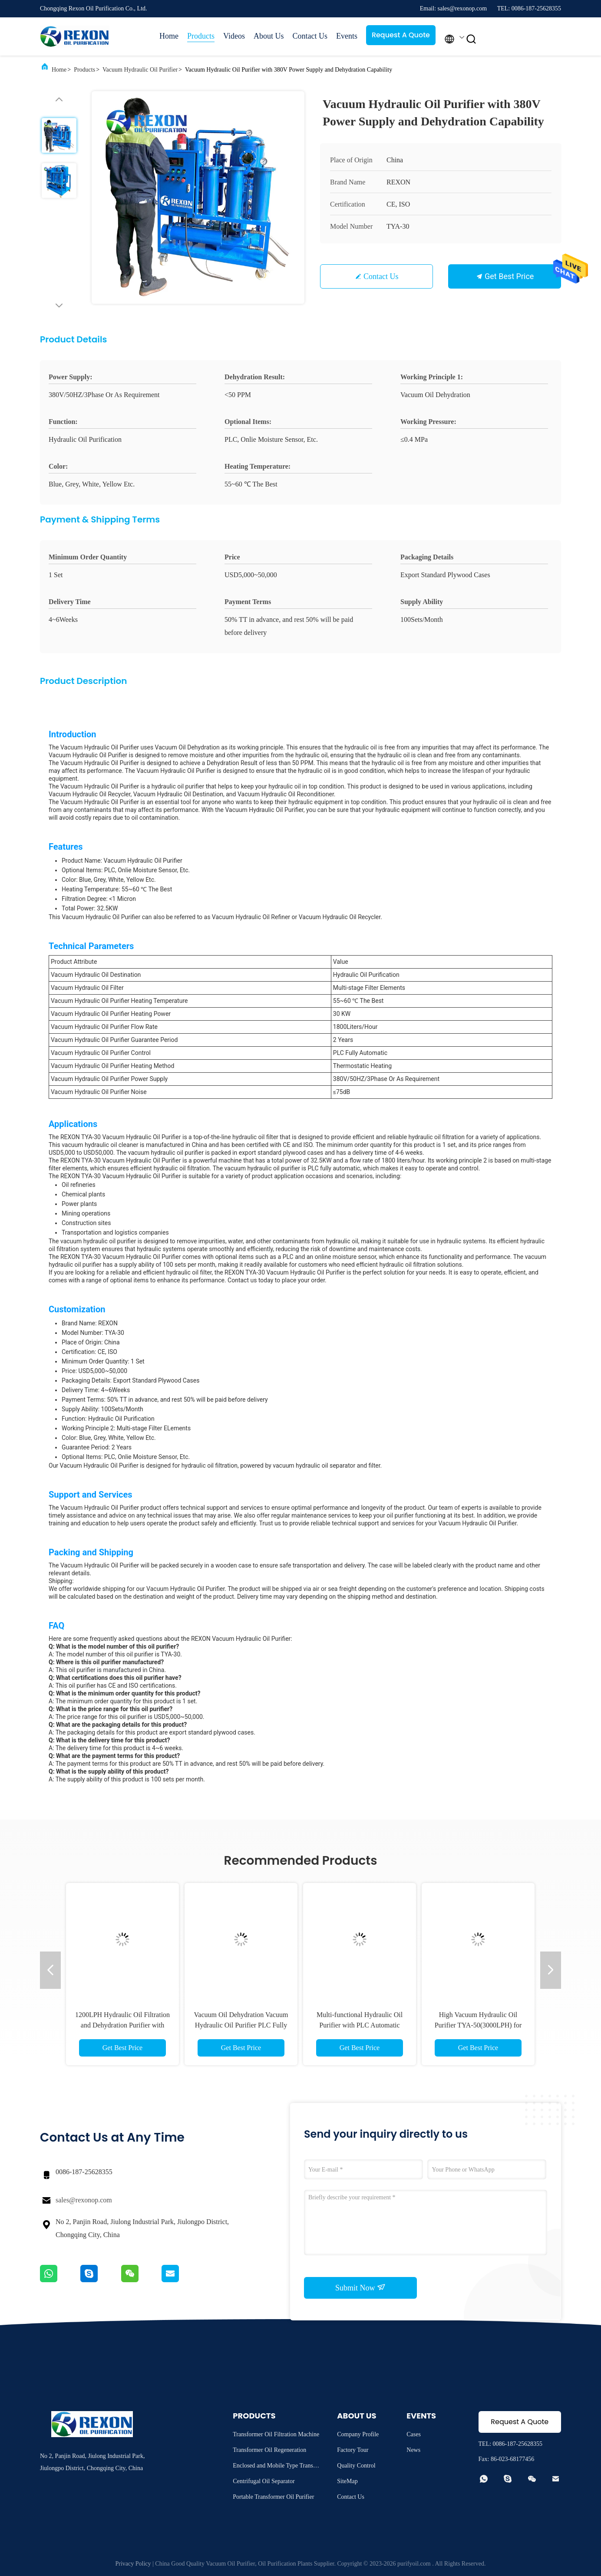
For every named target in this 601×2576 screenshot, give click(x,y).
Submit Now (360, 2287)
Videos (234, 36)
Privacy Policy (133, 2563)
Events (346, 36)
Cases (413, 2434)
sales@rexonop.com (84, 2200)
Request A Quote (401, 35)
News (413, 2450)
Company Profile (358, 2434)
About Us (269, 36)
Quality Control (356, 2465)
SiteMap (347, 2481)
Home (168, 36)
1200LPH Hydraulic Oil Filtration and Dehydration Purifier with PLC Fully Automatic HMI (122, 2025)
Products (201, 36)
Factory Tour (352, 2450)
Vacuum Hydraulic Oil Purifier (140, 69)
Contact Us (309, 36)
